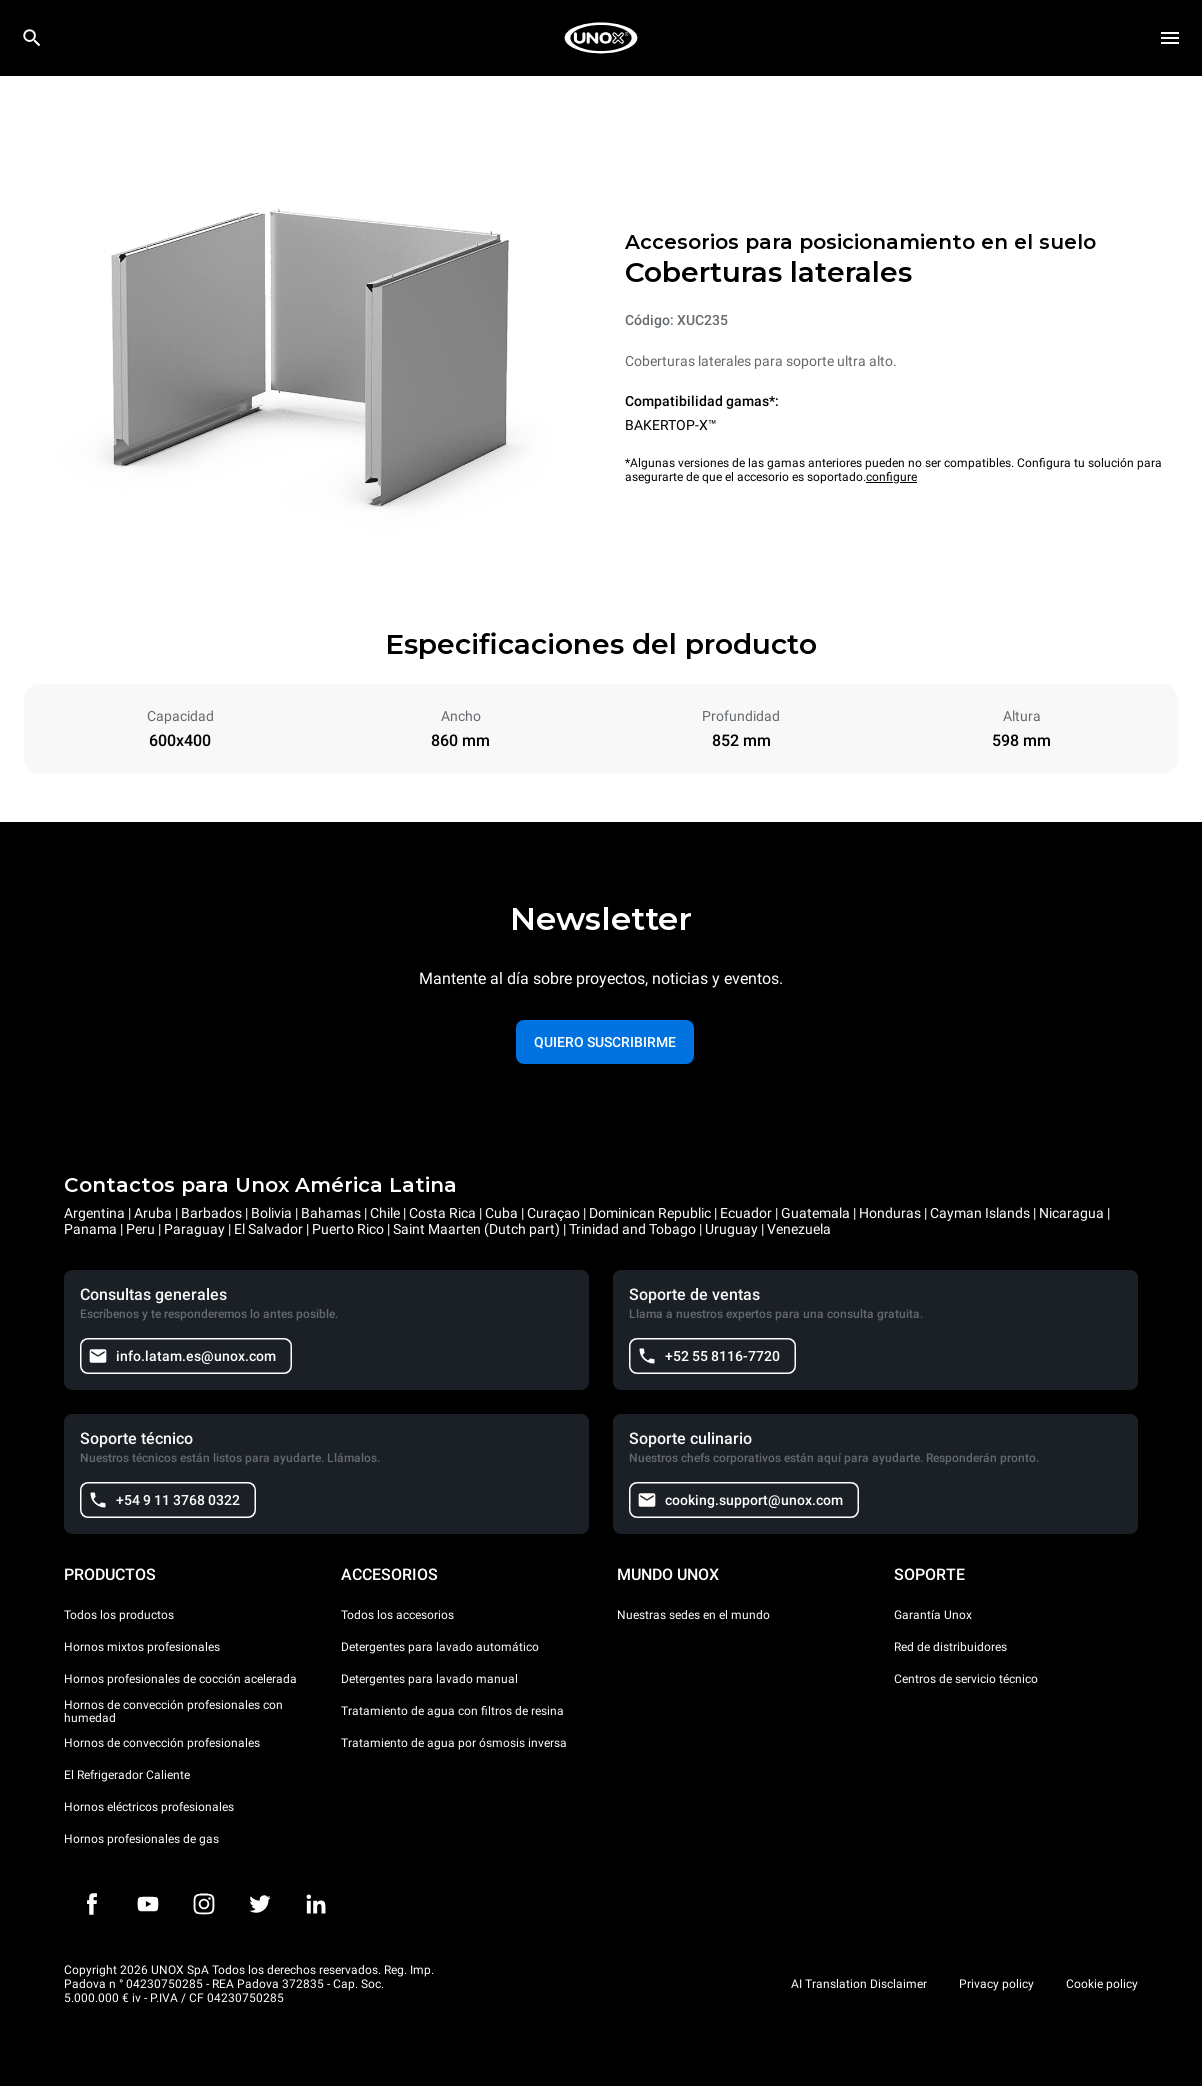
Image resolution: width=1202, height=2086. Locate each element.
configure (891, 477)
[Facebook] (92, 1904)
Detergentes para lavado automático (440, 1647)
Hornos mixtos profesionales (142, 1647)
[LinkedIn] (316, 1904)
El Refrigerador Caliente (127, 1775)
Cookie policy (1102, 1984)
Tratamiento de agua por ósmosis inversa (454, 1743)
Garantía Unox (933, 1615)
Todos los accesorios (397, 1615)
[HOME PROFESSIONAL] (601, 38)
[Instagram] (204, 1904)
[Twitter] (260, 1904)
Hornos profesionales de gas (141, 1839)
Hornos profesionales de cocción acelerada (180, 1679)
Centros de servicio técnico (966, 1679)
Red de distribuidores (950, 1647)
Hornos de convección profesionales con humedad (173, 1712)
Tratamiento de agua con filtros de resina (452, 1711)
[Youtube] (148, 1904)
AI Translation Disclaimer (859, 1984)
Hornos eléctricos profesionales (149, 1807)
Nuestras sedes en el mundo (693, 1615)
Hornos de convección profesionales (162, 1743)
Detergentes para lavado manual (429, 1679)
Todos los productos (119, 1615)
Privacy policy (996, 1984)
